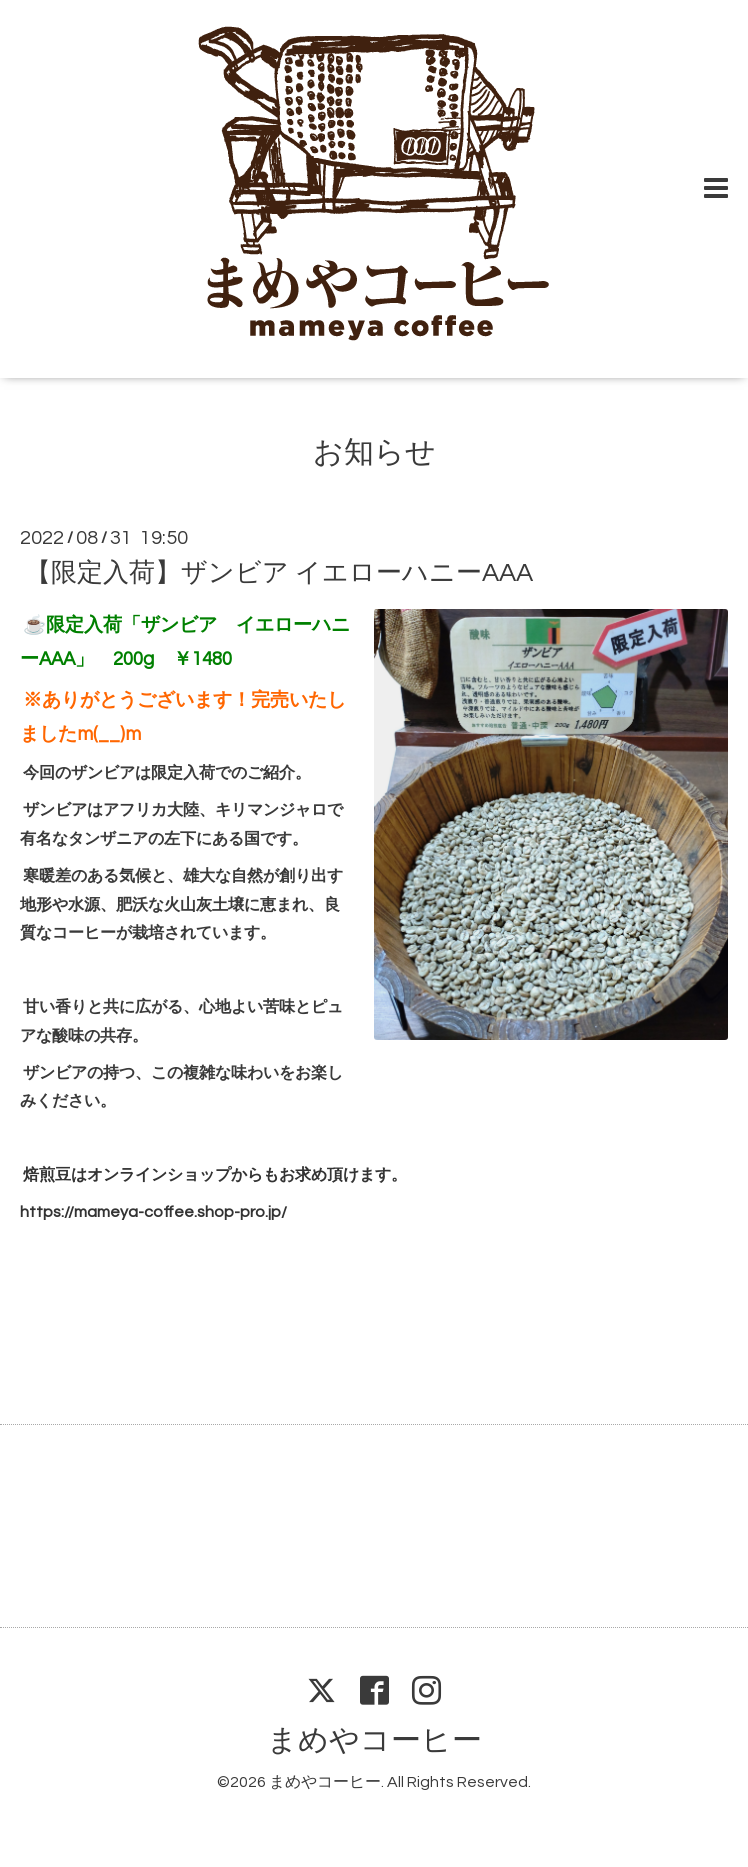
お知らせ (374, 452)
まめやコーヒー (374, 1740)
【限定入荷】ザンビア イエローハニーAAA (279, 573)
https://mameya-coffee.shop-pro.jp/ (153, 1212)
